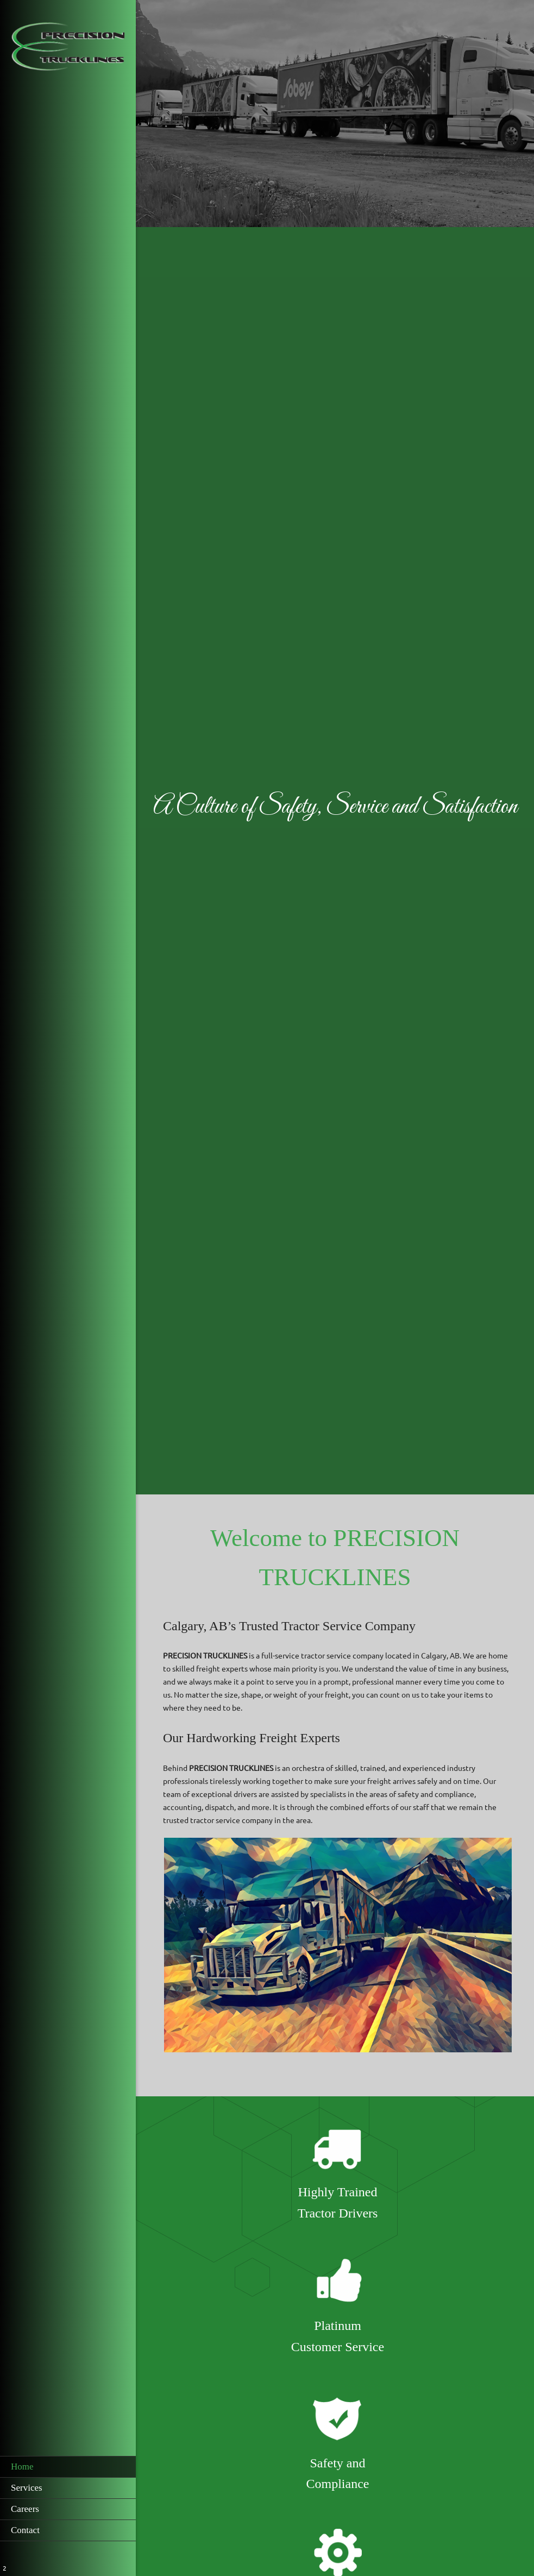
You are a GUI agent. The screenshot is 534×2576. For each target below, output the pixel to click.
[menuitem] (68, 2466)
